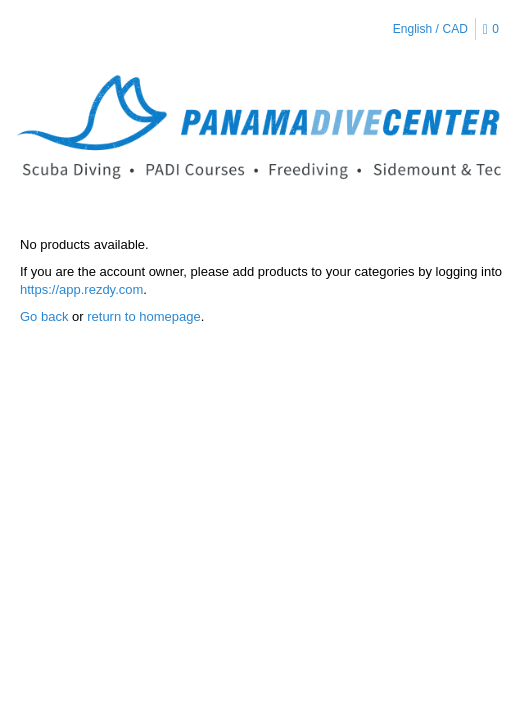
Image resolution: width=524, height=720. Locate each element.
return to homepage (143, 316)
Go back (44, 316)
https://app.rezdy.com (81, 289)
